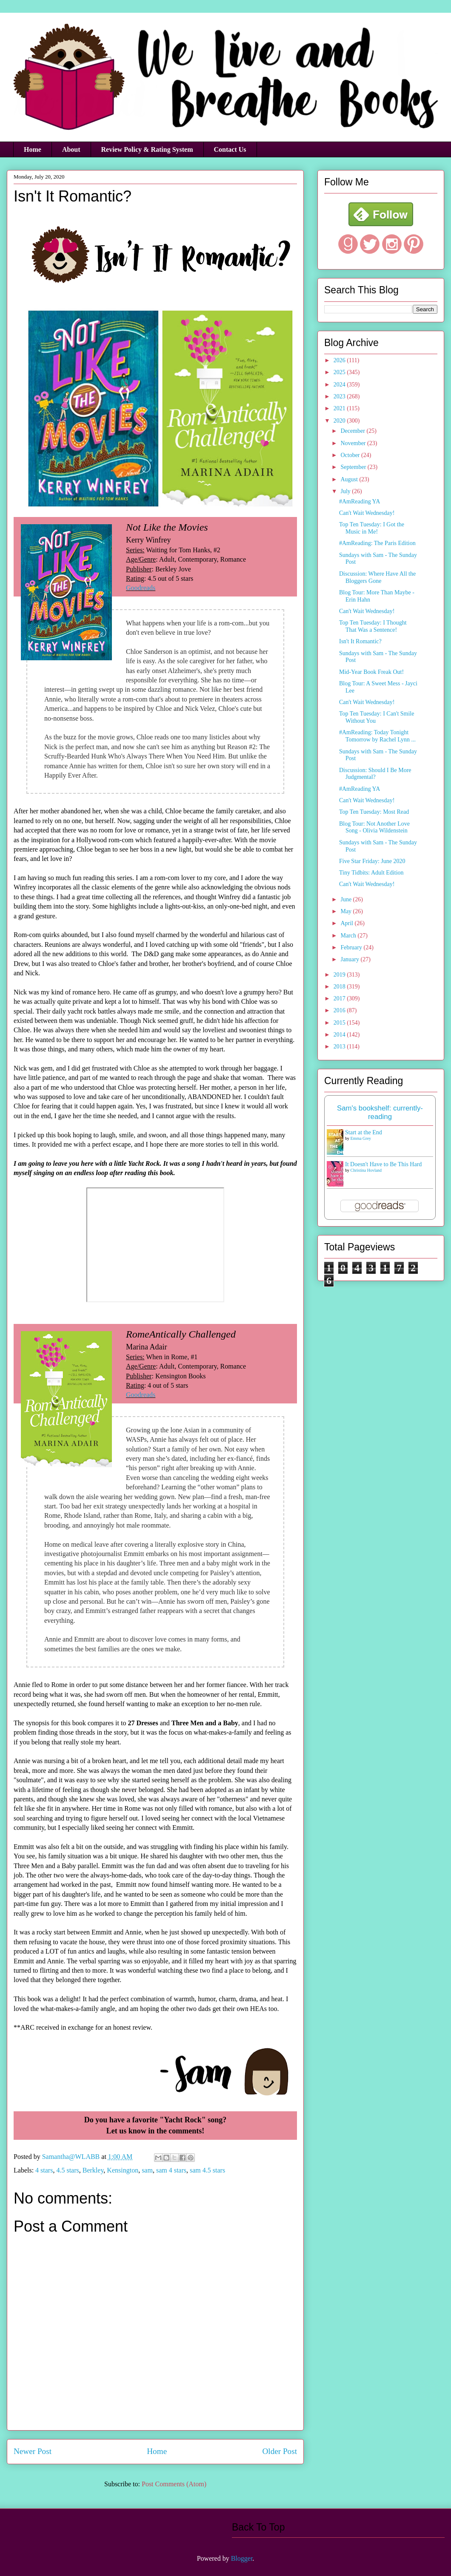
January (350, 959)
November (353, 443)
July (346, 491)
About (71, 149)
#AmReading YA (359, 501)
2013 (340, 1046)
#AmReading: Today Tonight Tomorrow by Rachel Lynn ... (377, 736)
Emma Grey (361, 1138)
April (347, 923)
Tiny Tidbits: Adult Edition (371, 872)
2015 (340, 1023)
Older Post (279, 2451)
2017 (340, 998)
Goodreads (140, 587)
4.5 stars (67, 2170)
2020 (340, 420)
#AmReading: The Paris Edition (377, 543)
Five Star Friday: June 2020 (372, 861)
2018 (340, 986)
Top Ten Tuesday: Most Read (374, 812)
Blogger (242, 2558)
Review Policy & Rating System (147, 149)
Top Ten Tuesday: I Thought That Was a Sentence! (373, 626)
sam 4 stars (171, 2170)
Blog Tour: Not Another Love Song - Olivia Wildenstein (374, 827)
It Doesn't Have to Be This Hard (383, 1164)
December (353, 431)
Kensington (122, 2170)
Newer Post (32, 2451)
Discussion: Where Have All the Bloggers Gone (377, 577)
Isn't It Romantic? (360, 641)
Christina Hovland (366, 1170)
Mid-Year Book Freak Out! (371, 672)
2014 (340, 1034)
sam (147, 2170)
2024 (340, 384)
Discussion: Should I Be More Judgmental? (375, 774)
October (350, 455)
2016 (340, 1010)
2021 (340, 408)
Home (32, 149)
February (351, 947)
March (348, 935)
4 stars (44, 2170)
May (346, 911)
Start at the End (363, 1132)
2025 (340, 372)
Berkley (93, 2170)
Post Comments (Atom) (174, 2484)
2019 (340, 974)
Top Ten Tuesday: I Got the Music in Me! (371, 528)
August (349, 479)
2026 (340, 360)
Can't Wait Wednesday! (366, 513)
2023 (340, 396)
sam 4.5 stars (207, 2170)
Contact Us (230, 149)
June (346, 899)
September (353, 467)
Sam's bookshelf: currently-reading (380, 1112)
